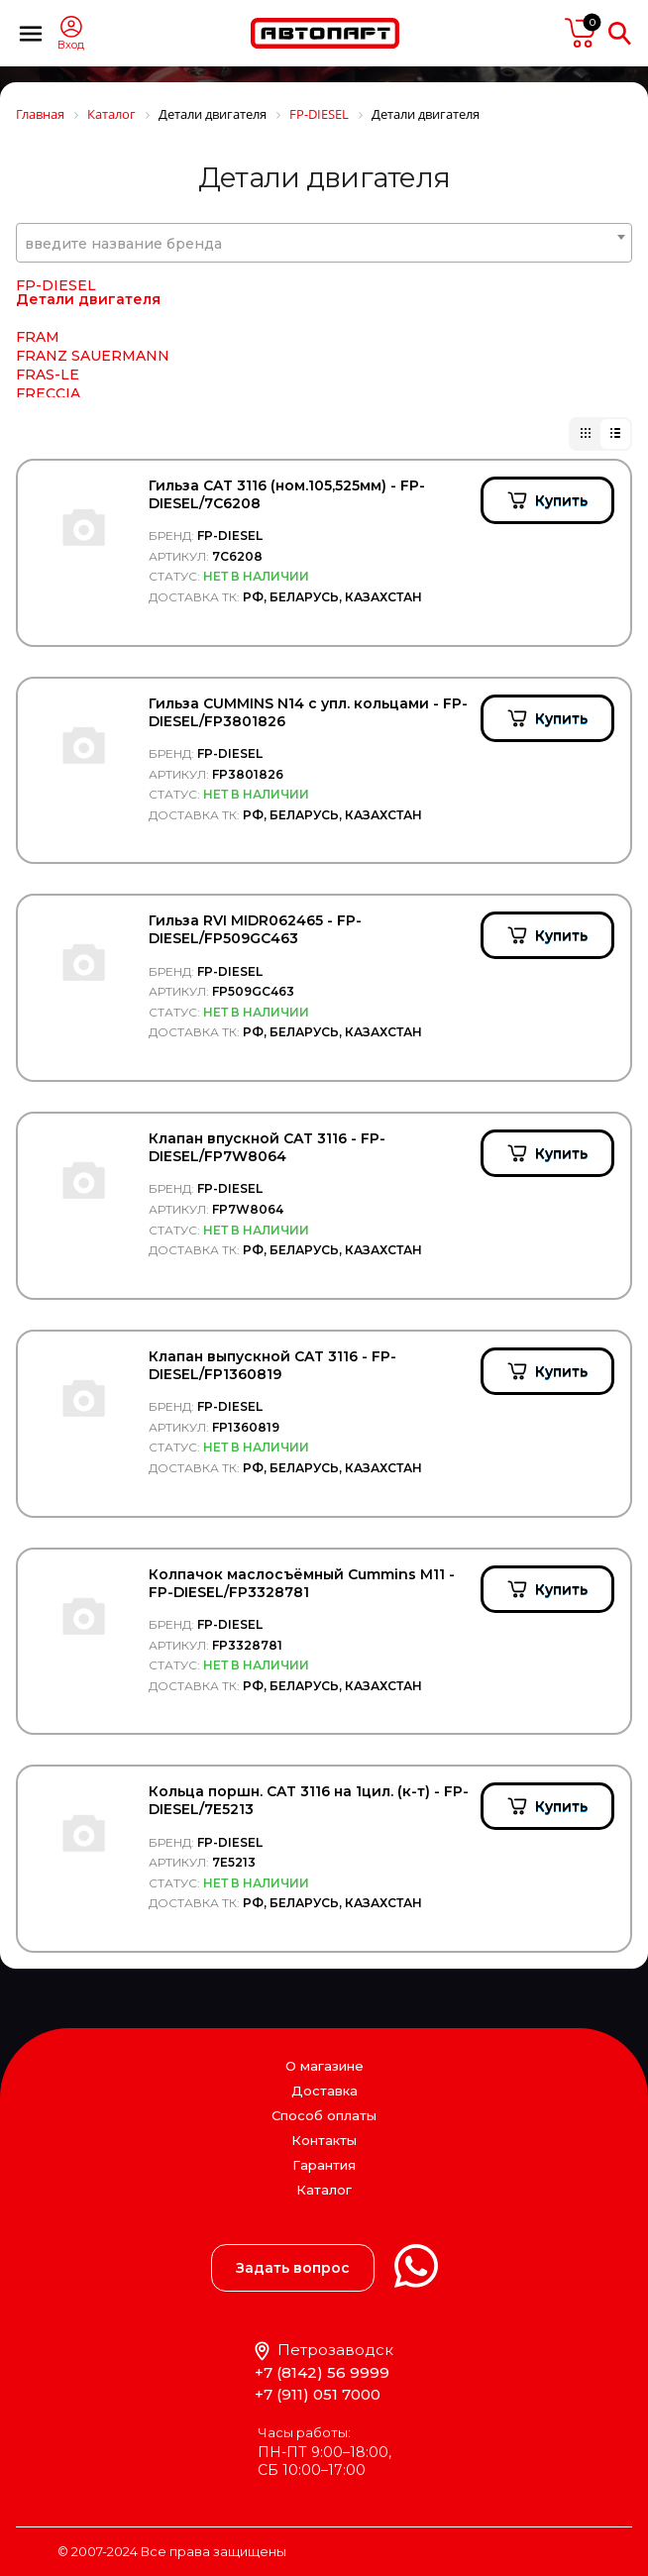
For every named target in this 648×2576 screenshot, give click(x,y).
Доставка (324, 2090)
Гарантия (324, 2165)
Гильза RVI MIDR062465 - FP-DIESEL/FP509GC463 (255, 929)
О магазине (324, 2066)
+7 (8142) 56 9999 (322, 2372)
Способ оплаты (324, 2115)
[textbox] (324, 244)
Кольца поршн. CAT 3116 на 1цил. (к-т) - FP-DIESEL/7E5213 (309, 1800)
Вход (70, 45)
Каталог (324, 2190)
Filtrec (38, 327)
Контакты (324, 2140)
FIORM (41, 383)
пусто (580, 33)
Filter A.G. (50, 289)
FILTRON (49, 365)
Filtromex (50, 346)
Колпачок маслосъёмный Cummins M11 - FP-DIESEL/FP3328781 (302, 1583)
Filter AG (47, 308)
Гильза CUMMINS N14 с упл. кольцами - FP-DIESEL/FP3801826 (308, 712)
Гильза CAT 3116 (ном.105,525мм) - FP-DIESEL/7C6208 (287, 494)
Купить (561, 500)
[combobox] (324, 243)
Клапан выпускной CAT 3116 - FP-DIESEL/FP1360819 (272, 1365)
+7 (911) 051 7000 (317, 2394)
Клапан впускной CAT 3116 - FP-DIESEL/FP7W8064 (267, 1147)
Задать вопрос (293, 2268)
